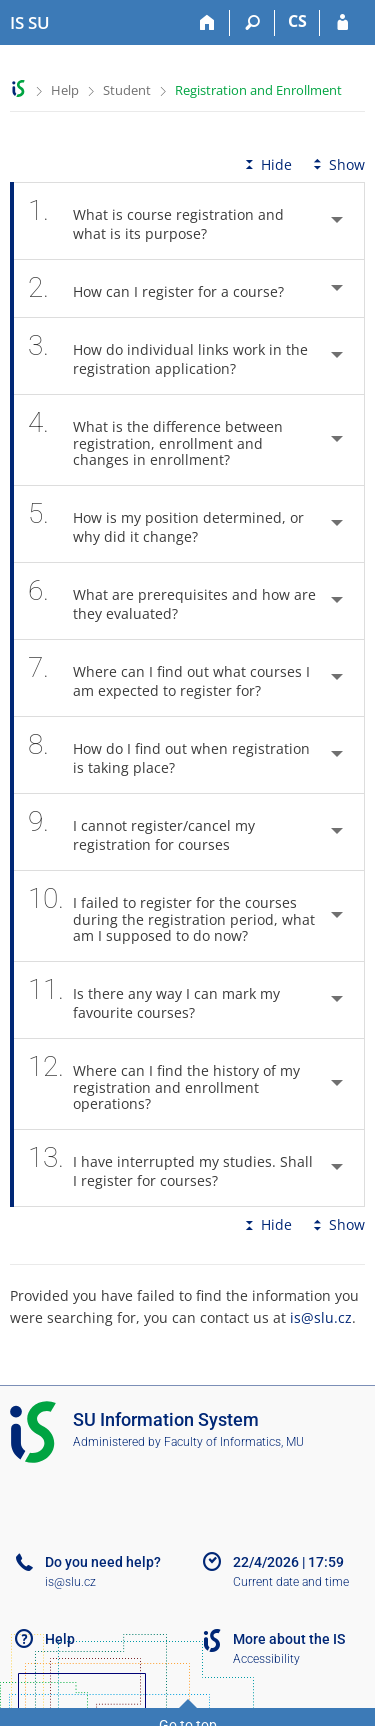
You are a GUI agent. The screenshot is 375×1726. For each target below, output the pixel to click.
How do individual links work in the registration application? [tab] (168, 356)
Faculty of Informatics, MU (234, 1442)
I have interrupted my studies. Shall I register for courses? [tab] (170, 1168)
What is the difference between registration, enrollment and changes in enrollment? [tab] (155, 440)
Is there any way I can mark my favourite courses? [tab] (154, 1000)
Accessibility (266, 1659)
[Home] (207, 23)
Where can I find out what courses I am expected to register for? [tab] (169, 678)
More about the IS (289, 1639)
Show (337, 164)
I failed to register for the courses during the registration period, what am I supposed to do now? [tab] (171, 916)
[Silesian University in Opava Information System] (30, 23)
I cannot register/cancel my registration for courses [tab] (141, 832)
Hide (266, 164)
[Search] (252, 23)
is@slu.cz (321, 1317)
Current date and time (291, 1582)
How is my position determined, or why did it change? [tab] (166, 524)
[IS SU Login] (342, 23)
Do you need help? (103, 1562)
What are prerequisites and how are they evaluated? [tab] (172, 601)
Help (65, 90)
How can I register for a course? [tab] (167, 288)
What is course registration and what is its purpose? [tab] (156, 221)
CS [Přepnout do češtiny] (297, 21)
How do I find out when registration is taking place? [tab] (169, 755)
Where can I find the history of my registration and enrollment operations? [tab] (164, 1084)
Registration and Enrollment (258, 90)
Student (127, 90)
